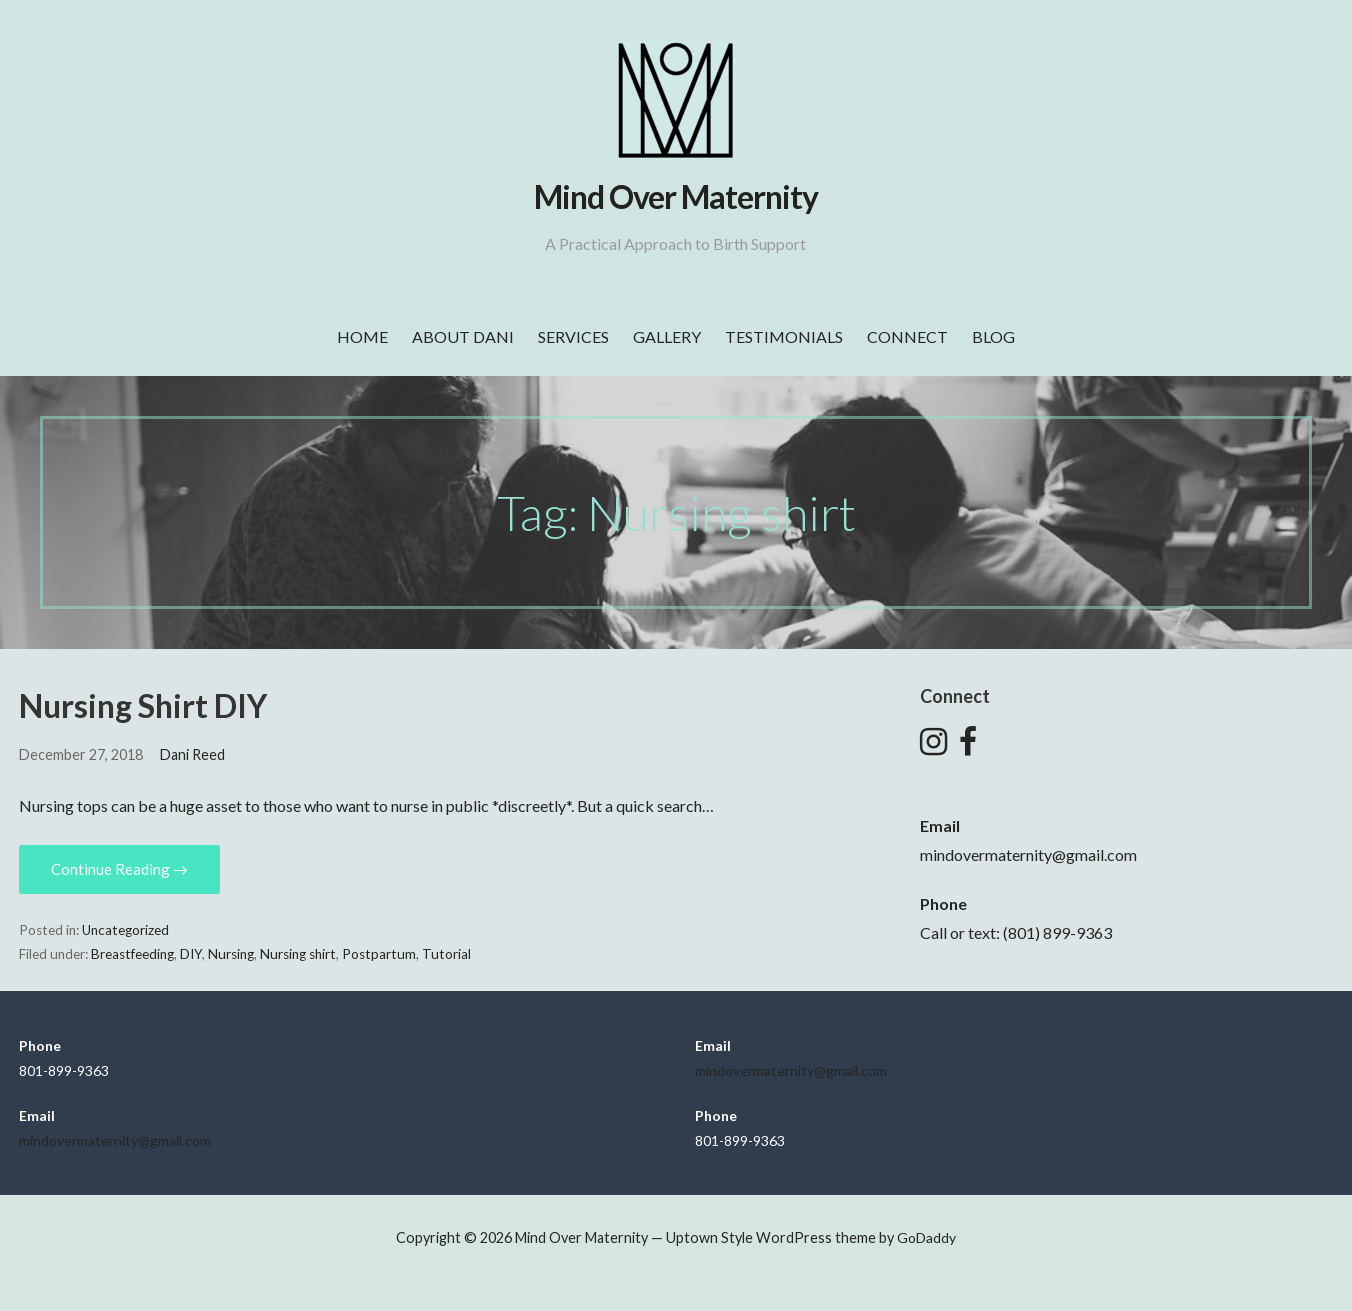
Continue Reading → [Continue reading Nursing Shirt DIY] (119, 869)
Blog (993, 336)
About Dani (463, 336)
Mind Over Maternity (676, 196)
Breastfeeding (132, 954)
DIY (191, 954)
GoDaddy (926, 1237)
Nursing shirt (298, 954)
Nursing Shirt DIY (143, 705)
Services (573, 336)
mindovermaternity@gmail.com (1028, 854)
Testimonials (784, 336)
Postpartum (379, 954)
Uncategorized (125, 930)
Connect (907, 336)
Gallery (667, 336)
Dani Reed (192, 754)
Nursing (231, 954)
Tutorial (446, 954)
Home (362, 336)
